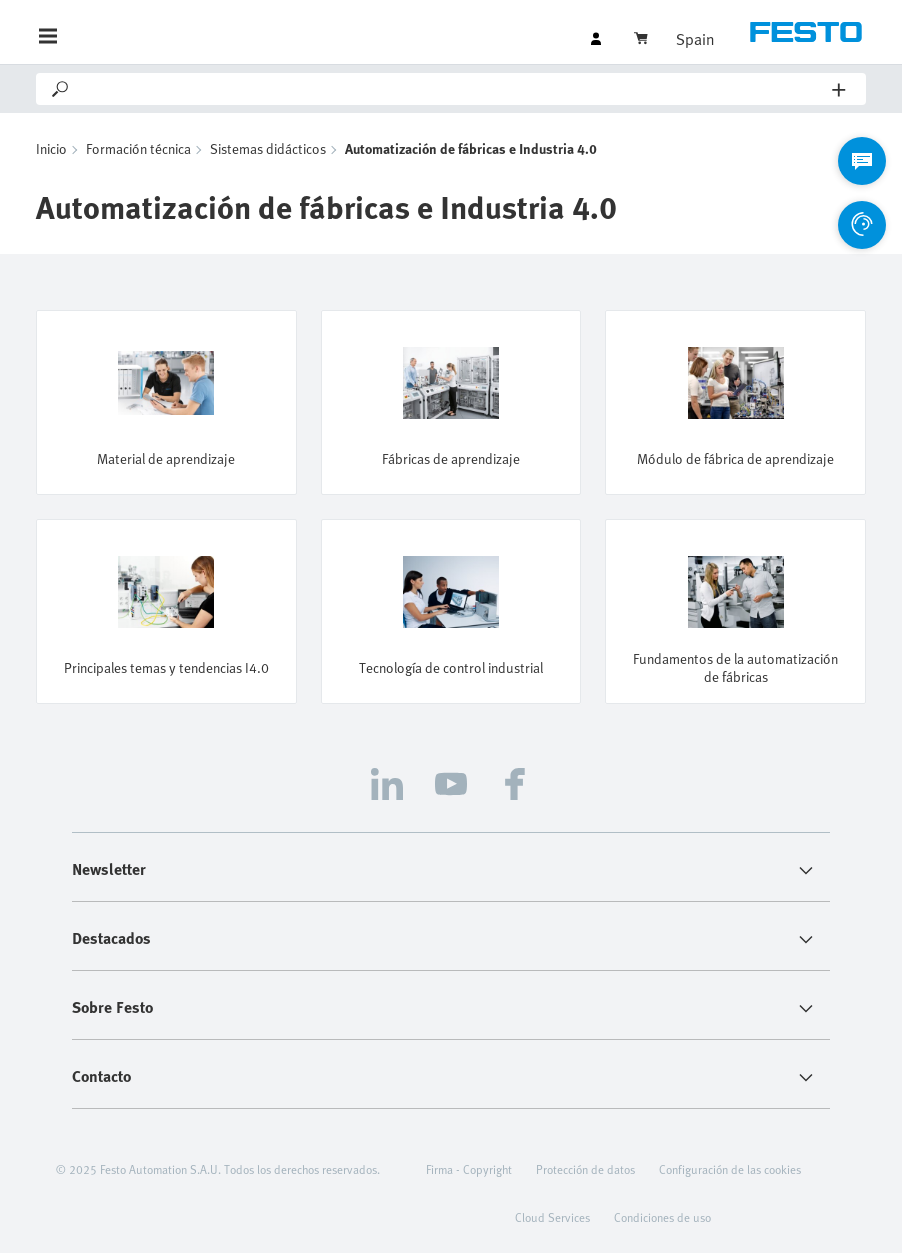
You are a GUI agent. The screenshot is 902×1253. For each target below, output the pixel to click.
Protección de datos (585, 1169)
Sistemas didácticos (268, 148)
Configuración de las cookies (730, 1169)
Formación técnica (138, 148)
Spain (695, 39)
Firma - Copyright (469, 1169)
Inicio (51, 148)
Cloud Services (552, 1217)
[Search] (452, 89)
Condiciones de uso (662, 1217)
